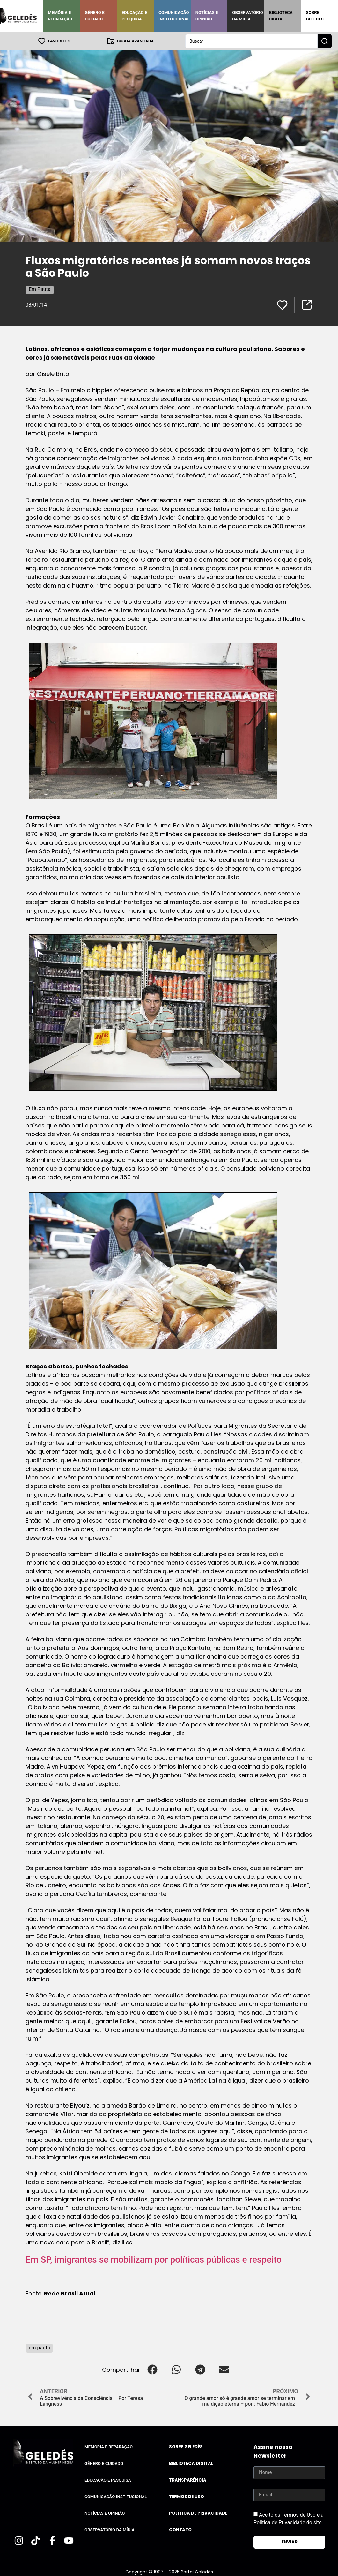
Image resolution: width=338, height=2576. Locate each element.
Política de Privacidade (198, 2513)
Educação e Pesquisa (134, 15)
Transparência (187, 2480)
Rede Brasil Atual (69, 2293)
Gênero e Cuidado (95, 15)
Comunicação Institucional (174, 15)
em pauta (39, 2347)
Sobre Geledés (314, 15)
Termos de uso (186, 2496)
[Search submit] (325, 41)
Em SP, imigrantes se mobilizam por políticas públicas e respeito (154, 2259)
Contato (180, 2530)
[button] (152, 2369)
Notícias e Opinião (206, 15)
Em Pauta (40, 289)
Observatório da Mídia (247, 15)
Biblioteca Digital (281, 15)
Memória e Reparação (60, 15)
